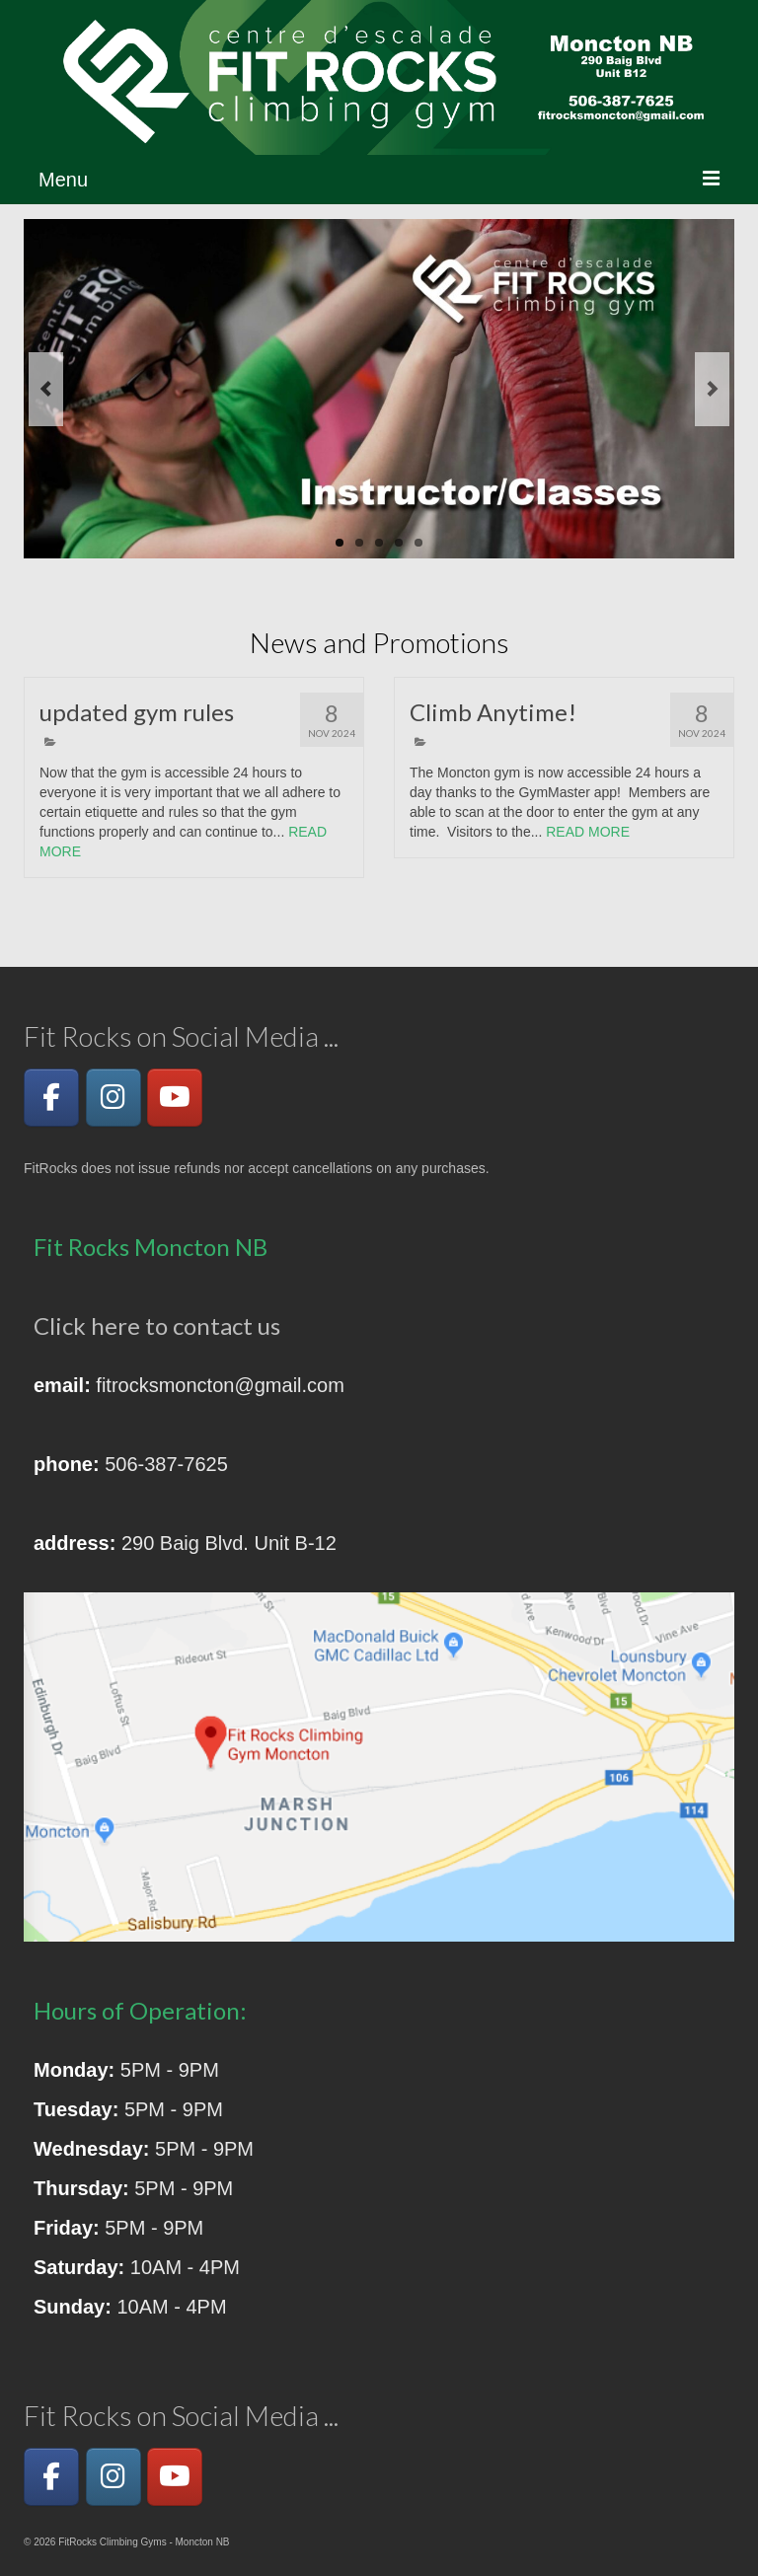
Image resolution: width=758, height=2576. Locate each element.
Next (712, 389)
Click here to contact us (157, 1325)
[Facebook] (51, 1097)
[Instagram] (113, 1097)
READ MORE (588, 832)
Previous (46, 389)
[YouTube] (174, 1097)
